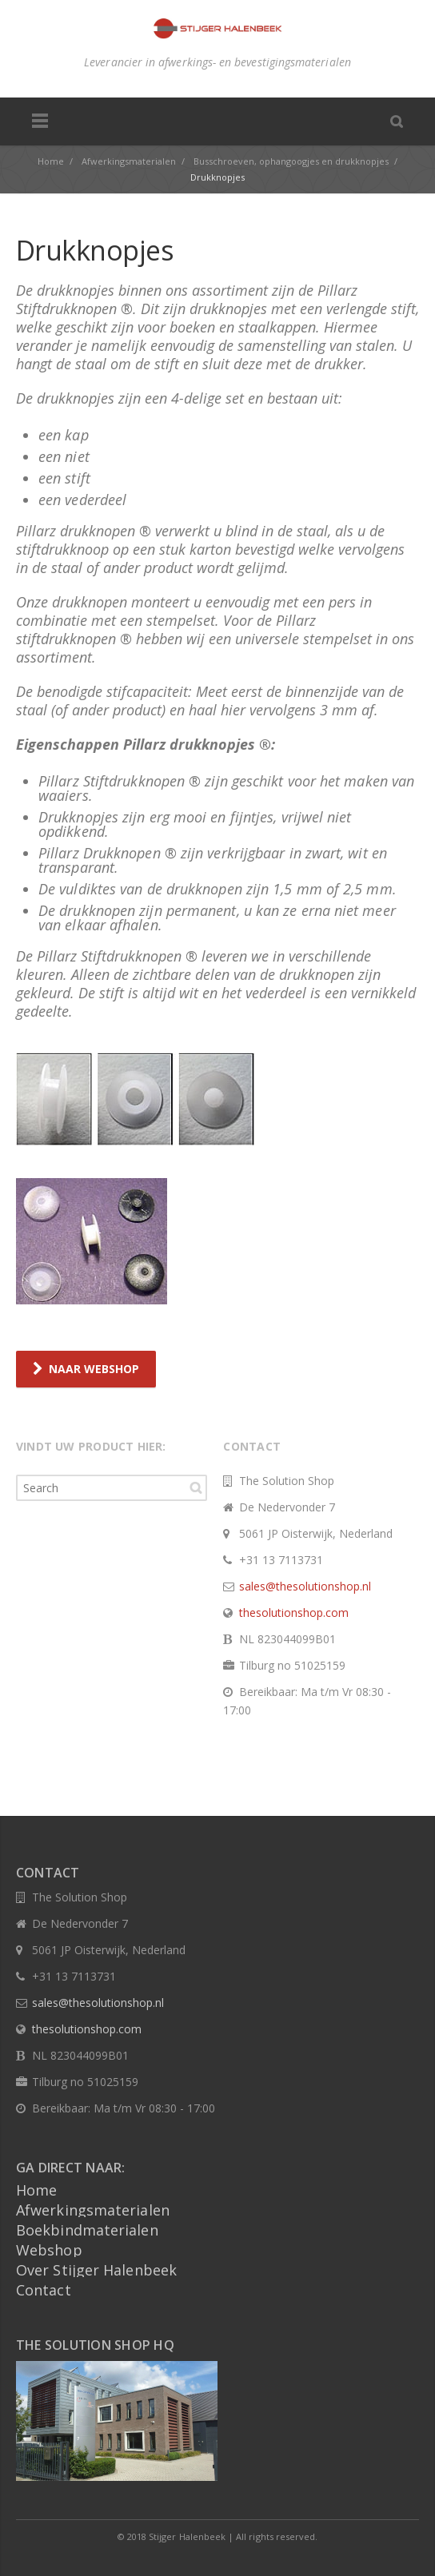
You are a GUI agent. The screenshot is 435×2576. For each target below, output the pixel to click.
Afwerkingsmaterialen (93, 2210)
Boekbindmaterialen (87, 2230)
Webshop (49, 2249)
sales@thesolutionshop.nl (305, 1586)
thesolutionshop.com (294, 1612)
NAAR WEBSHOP (86, 1368)
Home (36, 2190)
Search (196, 1487)
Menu (40, 121)
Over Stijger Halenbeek (96, 2269)
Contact (43, 2289)
